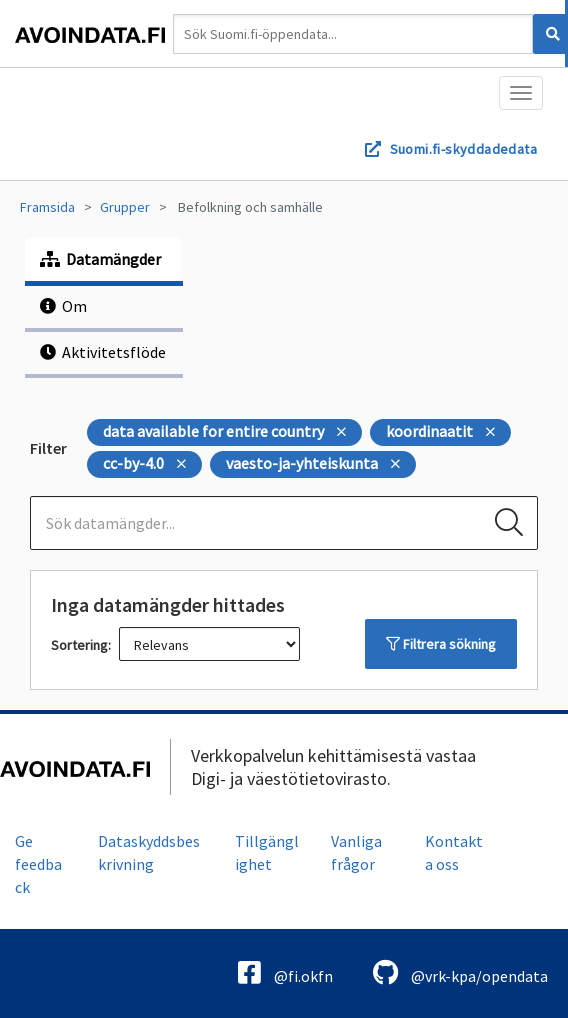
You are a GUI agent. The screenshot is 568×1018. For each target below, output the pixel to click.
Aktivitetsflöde (103, 352)
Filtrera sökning (441, 644)
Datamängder (100, 259)
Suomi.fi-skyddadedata (463, 149)
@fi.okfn (285, 972)
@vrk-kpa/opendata (460, 972)
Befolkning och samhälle (250, 207)
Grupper (125, 207)
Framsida (47, 207)
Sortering (79, 645)
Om (63, 306)
